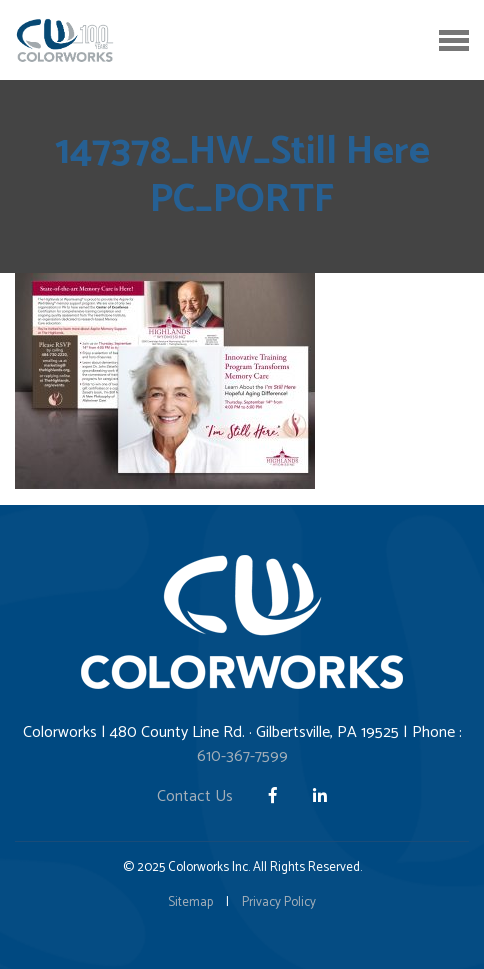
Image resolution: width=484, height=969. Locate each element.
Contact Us (195, 796)
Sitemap (190, 902)
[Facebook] (275, 796)
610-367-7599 (242, 756)
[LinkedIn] (320, 796)
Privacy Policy (279, 902)
